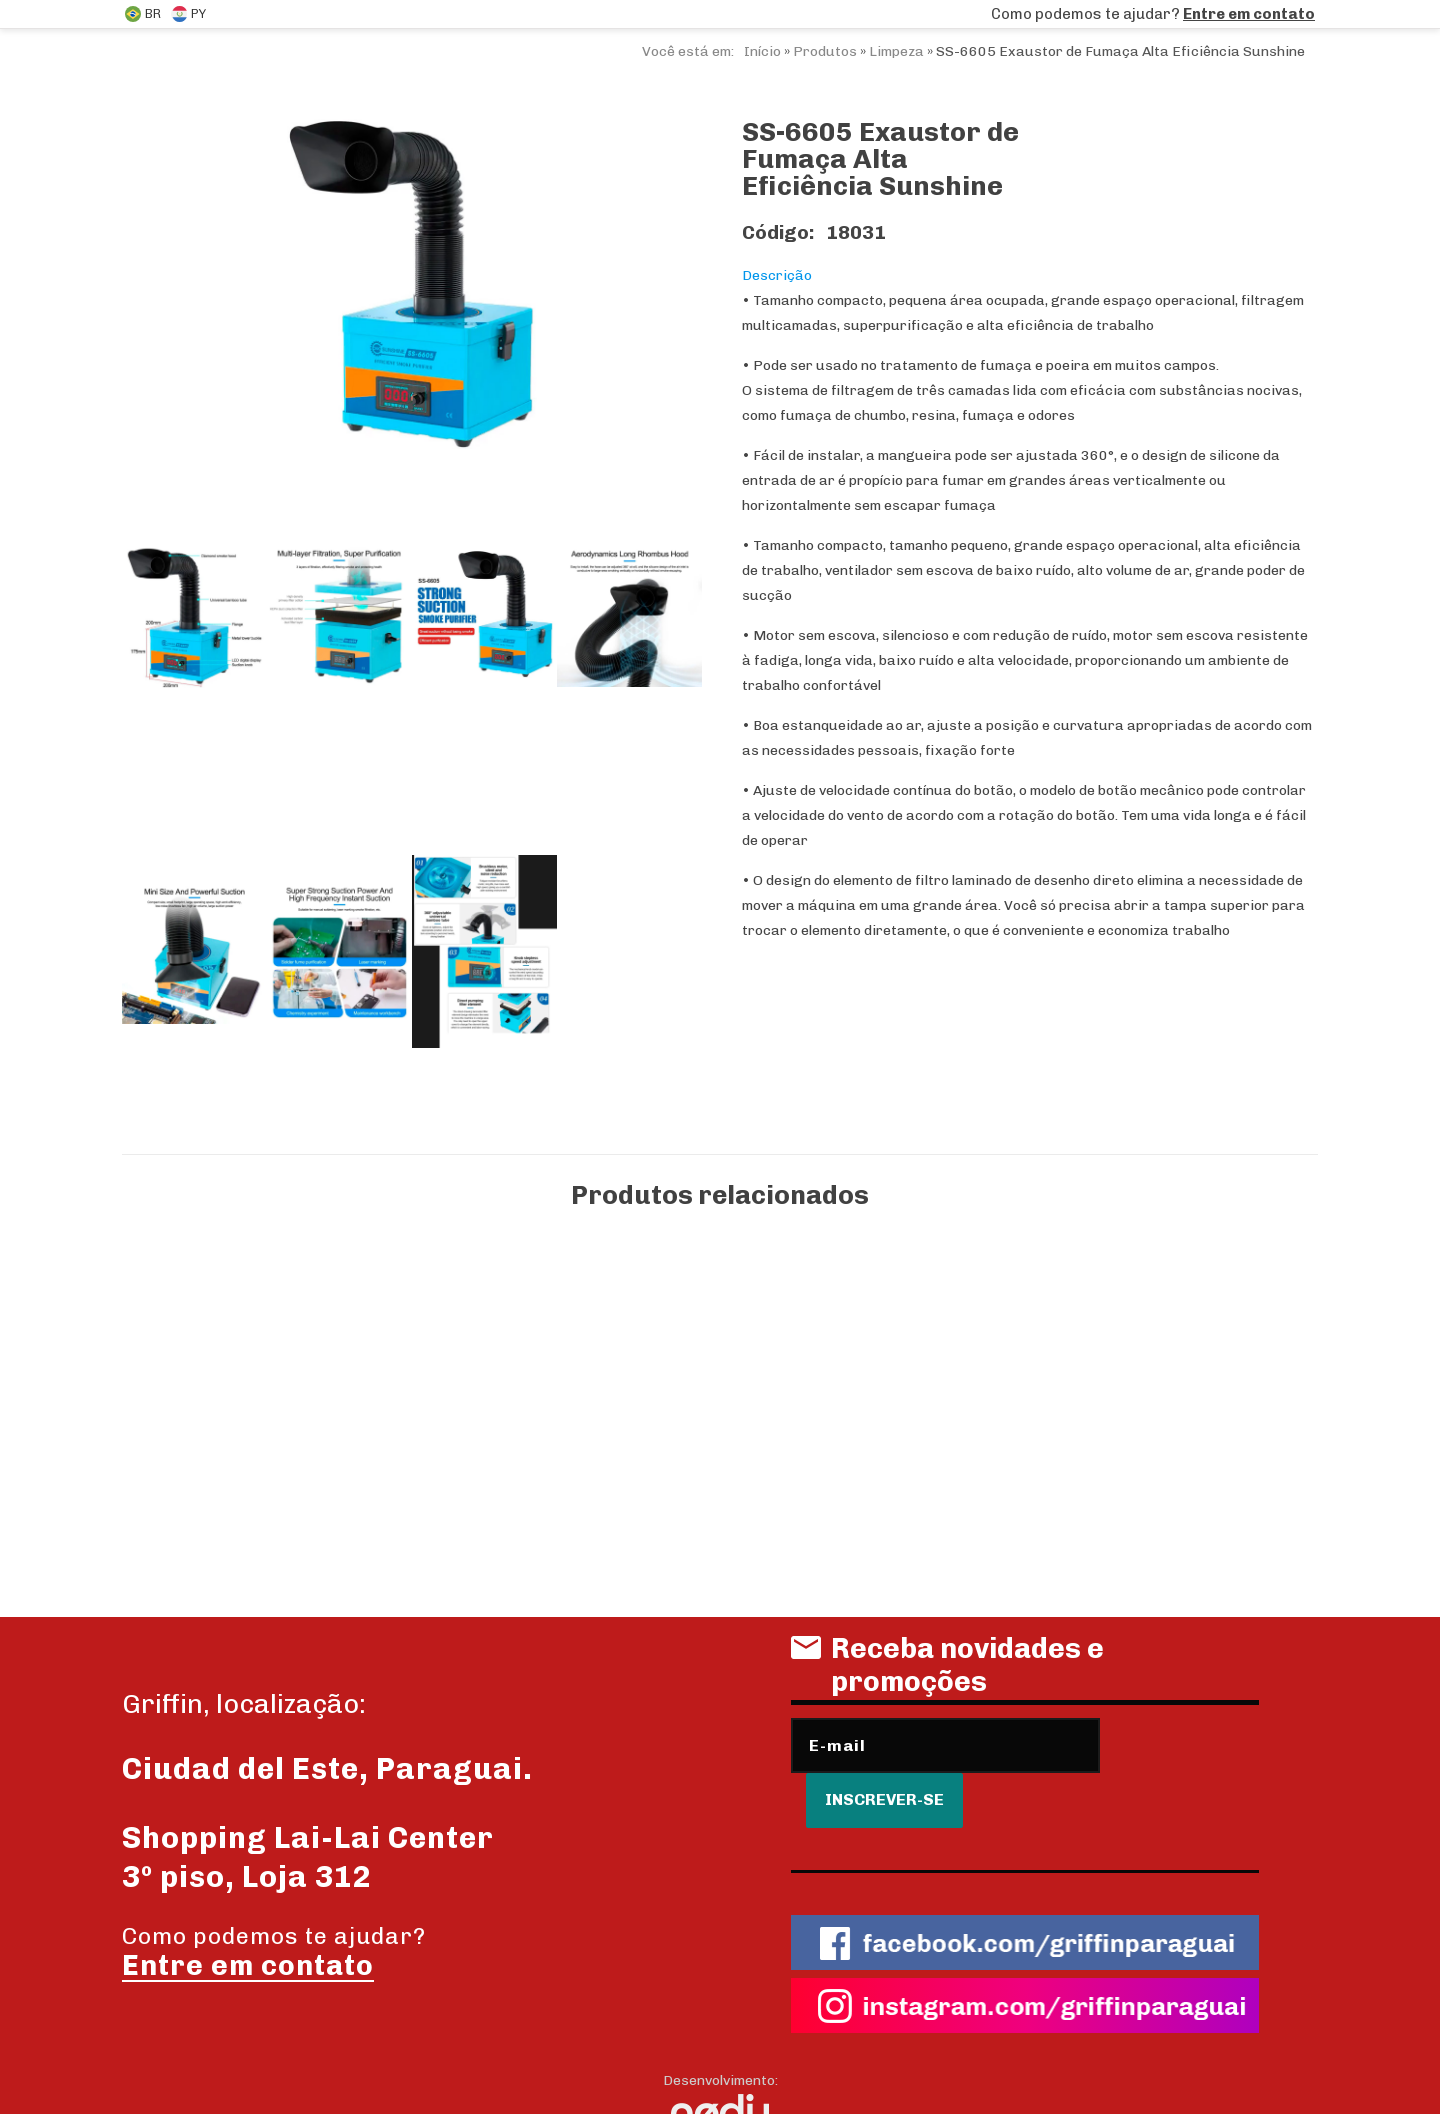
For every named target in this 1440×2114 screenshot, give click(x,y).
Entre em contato (1249, 14)
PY (188, 14)
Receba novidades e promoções (947, 1673)
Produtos (825, 51)
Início (762, 51)
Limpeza (896, 51)
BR (143, 14)
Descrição (777, 275)
